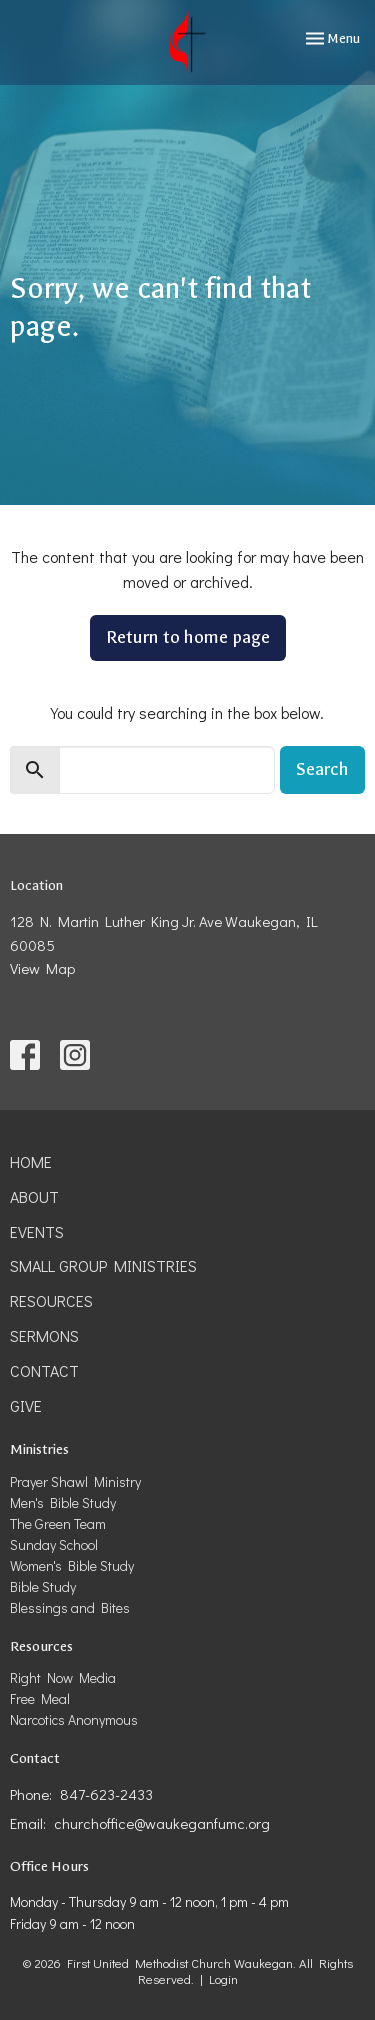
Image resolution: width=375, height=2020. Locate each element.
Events (37, 1231)
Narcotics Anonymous (74, 1719)
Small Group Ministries (103, 1265)
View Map (42, 968)
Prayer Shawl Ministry (75, 1481)
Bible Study (43, 1586)
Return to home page (188, 637)
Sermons (44, 1335)
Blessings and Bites (70, 1607)
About (34, 1196)
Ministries (39, 1449)
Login (223, 1979)
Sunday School (54, 1544)
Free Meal (40, 1698)
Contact (44, 1370)
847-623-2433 (106, 1794)
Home (31, 1161)
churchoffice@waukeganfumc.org (162, 1823)
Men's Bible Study (63, 1502)
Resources (51, 1300)
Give (26, 1405)
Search (322, 769)
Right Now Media (63, 1677)
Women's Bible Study (72, 1565)
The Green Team (58, 1523)
